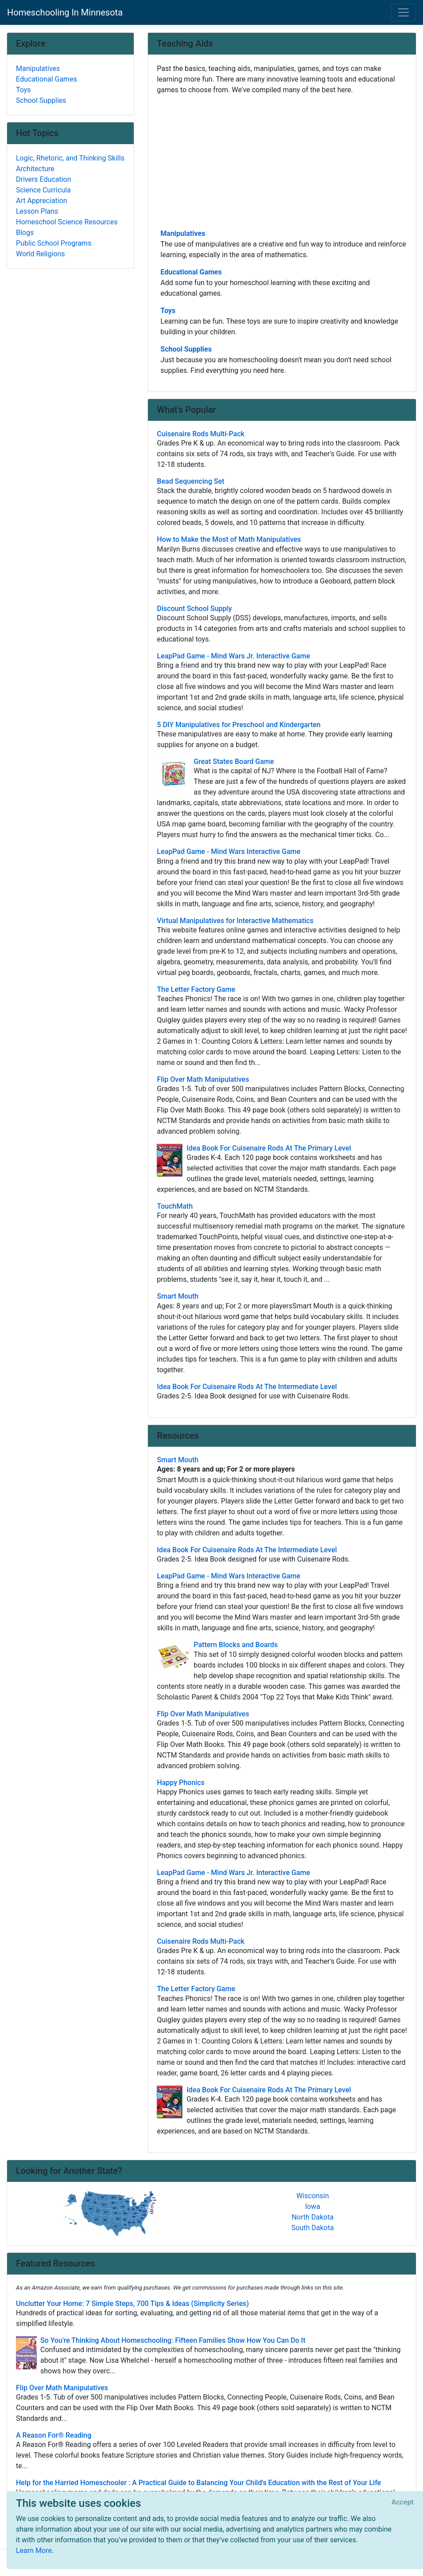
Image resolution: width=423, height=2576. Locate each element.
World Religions (40, 254)
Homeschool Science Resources (66, 222)
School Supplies (186, 349)
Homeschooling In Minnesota (65, 12)
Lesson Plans (37, 211)
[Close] (403, 2502)
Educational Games (190, 272)
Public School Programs (53, 243)
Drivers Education (43, 179)
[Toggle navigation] (403, 12)
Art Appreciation (41, 200)
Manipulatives (182, 233)
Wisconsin (312, 2196)
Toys (167, 310)
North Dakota (312, 2217)
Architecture (35, 168)
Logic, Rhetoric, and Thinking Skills (70, 158)
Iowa (312, 2206)
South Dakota (312, 2228)
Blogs (25, 232)
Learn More (34, 2550)
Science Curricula (43, 190)
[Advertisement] (282, 161)
